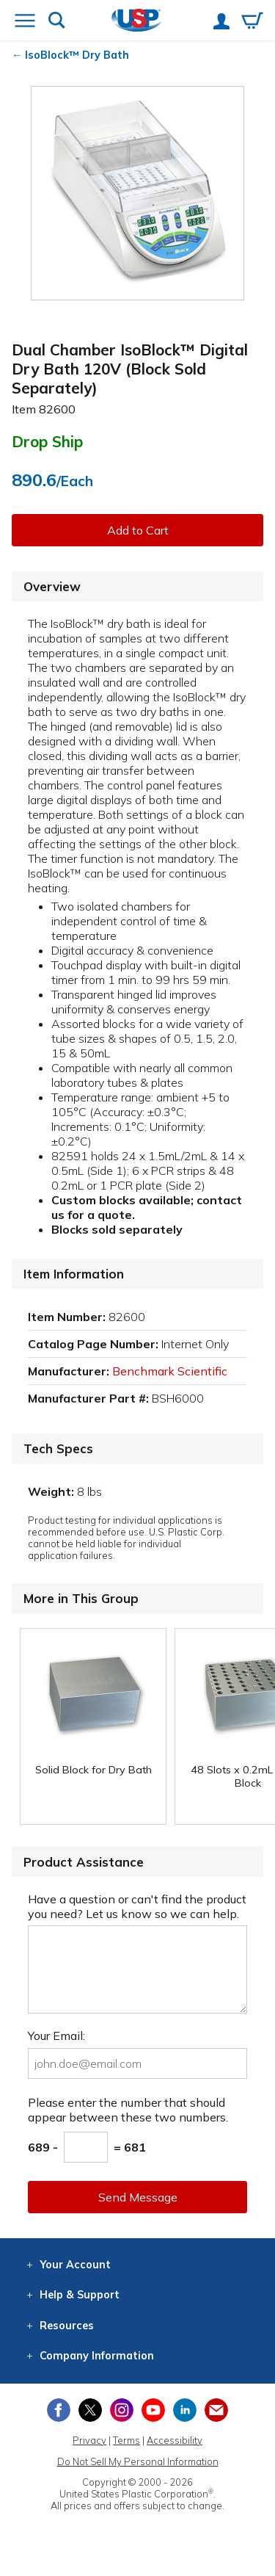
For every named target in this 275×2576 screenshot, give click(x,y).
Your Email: (56, 2035)
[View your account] (221, 22)
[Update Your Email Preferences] (216, 2410)
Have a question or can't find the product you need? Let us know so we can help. (137, 1906)
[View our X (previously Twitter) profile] (90, 2410)
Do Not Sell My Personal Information (138, 2461)
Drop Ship (47, 441)
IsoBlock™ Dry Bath (77, 55)
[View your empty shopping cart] (252, 22)
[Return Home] (136, 22)
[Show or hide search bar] (56, 22)
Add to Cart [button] (138, 530)
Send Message (137, 2197)
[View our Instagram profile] (121, 2410)
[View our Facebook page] (58, 2410)
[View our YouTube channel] (153, 2410)
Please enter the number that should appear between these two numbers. (128, 2109)
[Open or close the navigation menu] (25, 22)
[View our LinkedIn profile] (184, 2410)
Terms (126, 2440)
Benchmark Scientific (169, 1371)
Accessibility (174, 2440)
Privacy (89, 2440)
